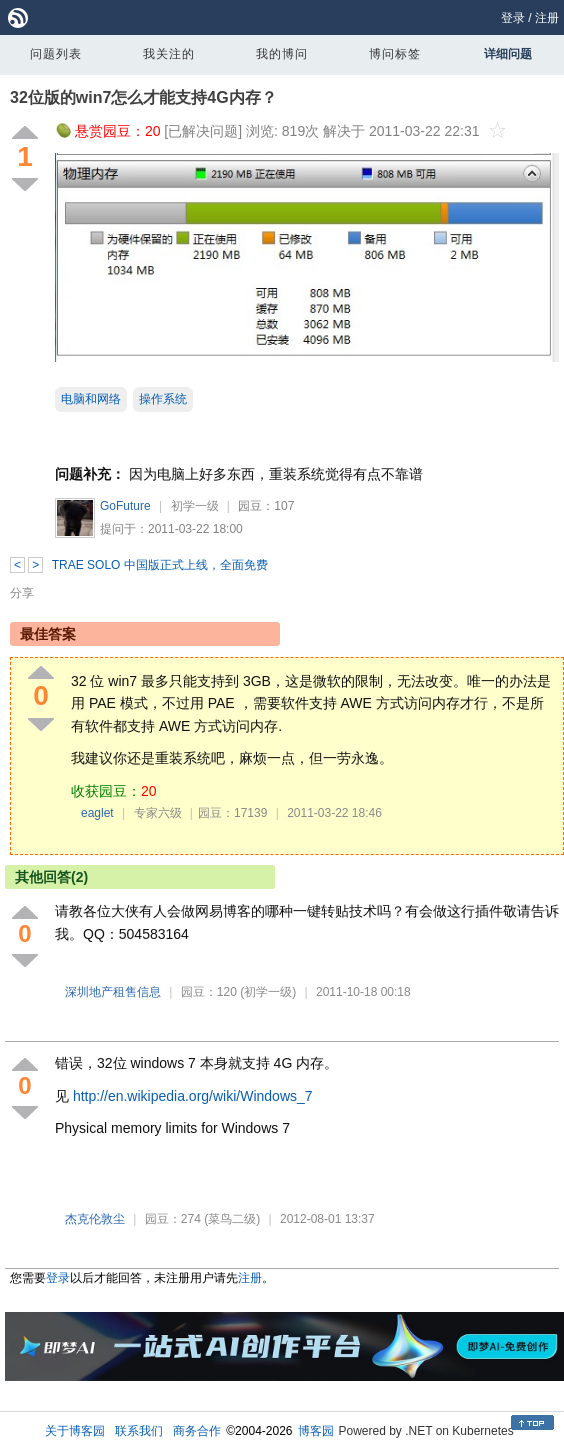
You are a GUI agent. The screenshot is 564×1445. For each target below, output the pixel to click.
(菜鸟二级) (232, 1219)
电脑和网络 (91, 399)
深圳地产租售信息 (113, 992)
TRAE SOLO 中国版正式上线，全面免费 (160, 565)
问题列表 (56, 54)
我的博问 (282, 54)
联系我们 (139, 1431)
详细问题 (508, 54)
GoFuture (125, 506)
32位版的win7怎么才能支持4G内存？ (143, 97)
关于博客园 (75, 1431)
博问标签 (395, 54)
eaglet (97, 813)
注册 (547, 18)
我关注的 (169, 54)
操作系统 (163, 399)
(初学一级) (268, 992)
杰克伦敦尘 (95, 1219)
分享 (22, 593)
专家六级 (158, 813)
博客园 (316, 1431)
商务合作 (197, 1431)
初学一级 (195, 506)
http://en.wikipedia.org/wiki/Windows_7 (193, 1096)
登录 (513, 18)
